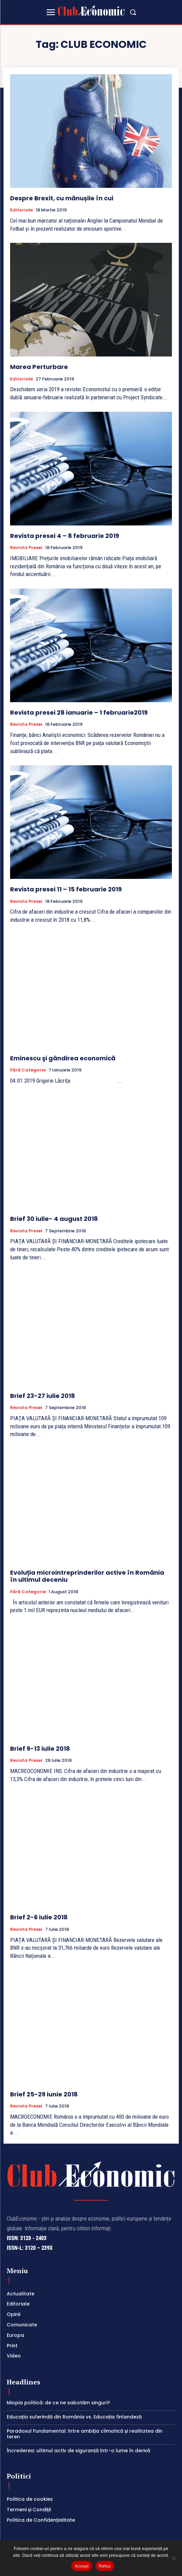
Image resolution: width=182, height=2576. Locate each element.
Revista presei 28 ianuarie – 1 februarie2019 (79, 712)
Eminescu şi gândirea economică (62, 1058)
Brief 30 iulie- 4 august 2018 (54, 1218)
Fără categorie (28, 1070)
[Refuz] (173, 2558)
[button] (133, 12)
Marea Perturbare (39, 367)
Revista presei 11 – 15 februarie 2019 (66, 889)
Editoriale (21, 210)
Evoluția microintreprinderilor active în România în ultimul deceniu (87, 1576)
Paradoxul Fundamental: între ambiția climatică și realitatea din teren (84, 2434)
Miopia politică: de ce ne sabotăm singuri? (58, 2402)
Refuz (105, 2566)
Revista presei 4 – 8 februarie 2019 (64, 536)
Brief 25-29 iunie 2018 (44, 2094)
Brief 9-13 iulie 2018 (40, 1748)
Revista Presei (26, 547)
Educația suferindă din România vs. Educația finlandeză (74, 2416)
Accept (81, 2566)
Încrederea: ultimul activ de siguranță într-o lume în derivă (78, 2450)
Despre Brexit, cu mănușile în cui (61, 198)
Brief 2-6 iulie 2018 (39, 1917)
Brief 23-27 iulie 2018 (42, 1396)
